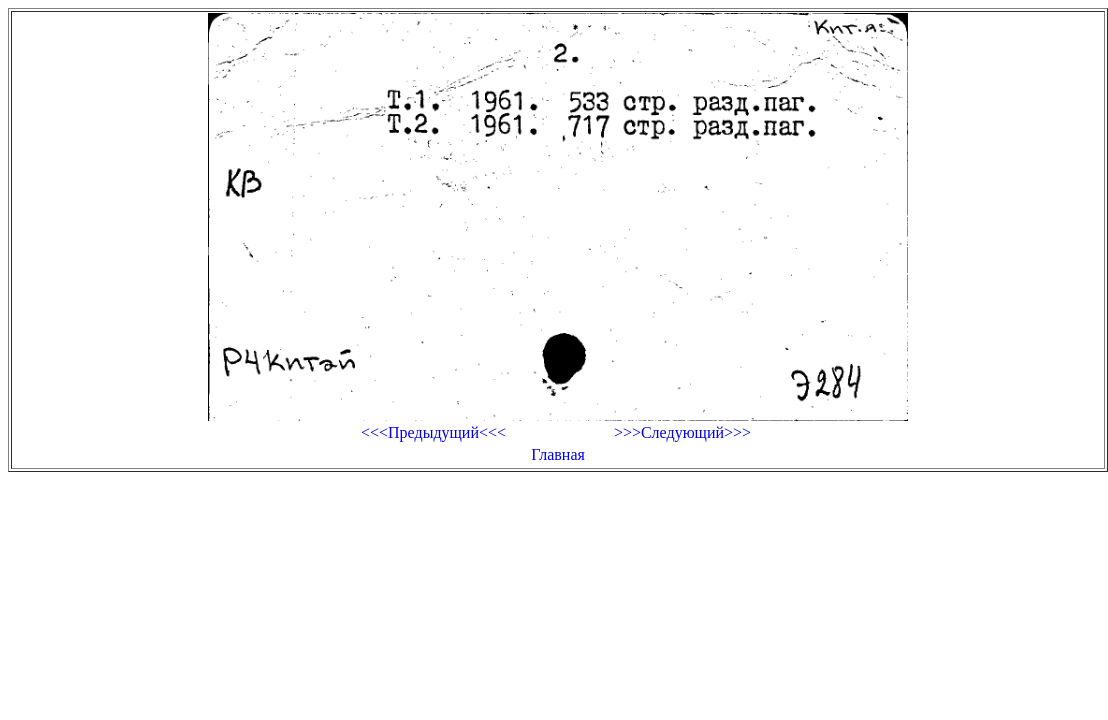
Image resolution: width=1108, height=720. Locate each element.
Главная (558, 454)
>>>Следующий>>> (682, 432)
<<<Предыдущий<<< (433, 432)
